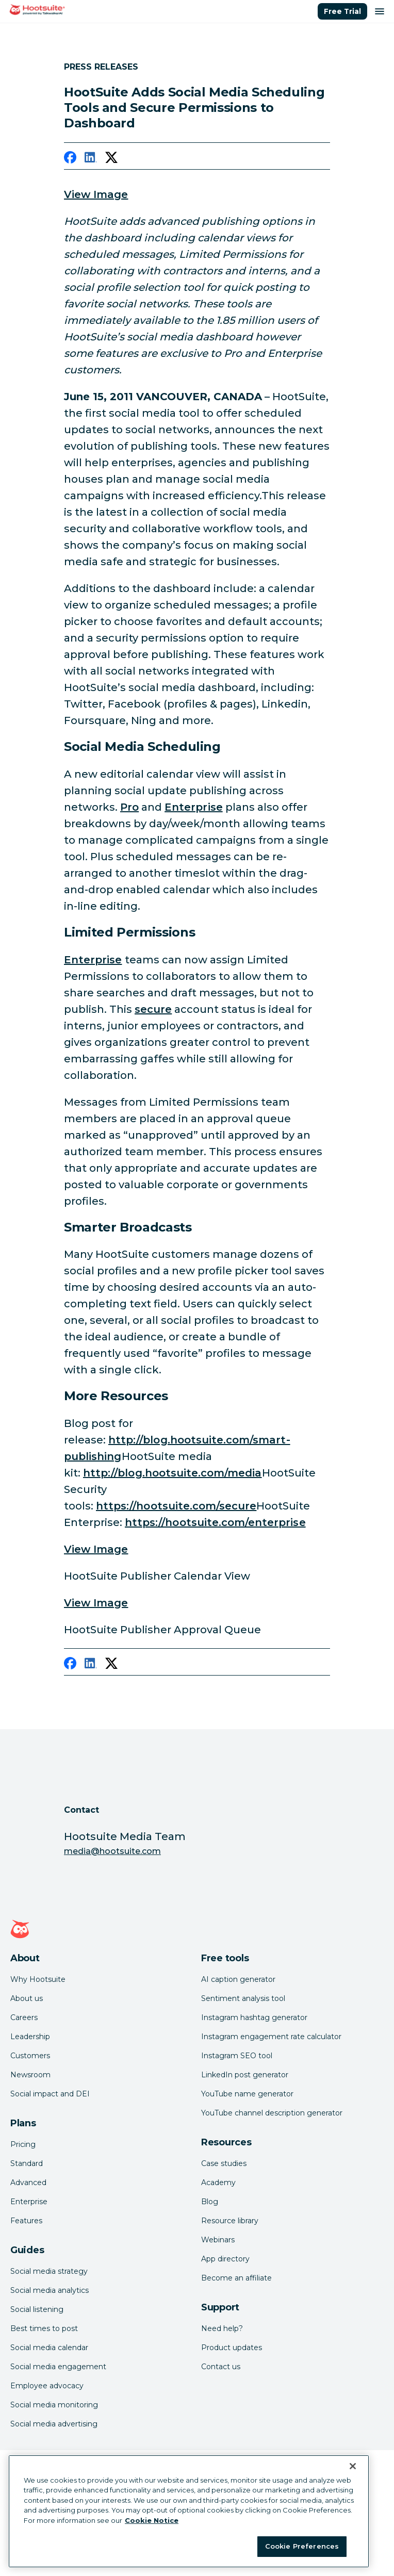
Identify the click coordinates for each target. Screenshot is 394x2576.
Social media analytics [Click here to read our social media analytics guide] (49, 2290)
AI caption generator (238, 1979)
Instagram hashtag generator (254, 2017)
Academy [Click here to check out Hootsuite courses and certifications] (218, 2182)
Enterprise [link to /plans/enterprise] (194, 807)
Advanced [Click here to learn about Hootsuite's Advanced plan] (28, 2182)
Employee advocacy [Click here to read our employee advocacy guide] (47, 2385)
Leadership (30, 2036)
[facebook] (70, 159)
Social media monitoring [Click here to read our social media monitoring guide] (54, 2404)
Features (26, 2220)
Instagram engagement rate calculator (271, 2036)
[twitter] (111, 159)
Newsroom (30, 2074)
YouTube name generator (247, 2093)
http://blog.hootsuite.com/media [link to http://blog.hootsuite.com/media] (172, 1473)
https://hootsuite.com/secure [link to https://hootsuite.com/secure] (176, 1506)
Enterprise (28, 2201)
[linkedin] (91, 159)
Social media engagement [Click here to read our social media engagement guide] (58, 2366)
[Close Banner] (352, 2466)
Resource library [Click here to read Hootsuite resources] (229, 2220)
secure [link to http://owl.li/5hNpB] (153, 1009)
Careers (24, 2017)
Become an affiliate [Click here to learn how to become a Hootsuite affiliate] (236, 2278)
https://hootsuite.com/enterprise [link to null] (215, 1522)
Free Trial (342, 11)
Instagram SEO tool (236, 2055)
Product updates (231, 2347)
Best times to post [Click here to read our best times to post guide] (44, 2328)
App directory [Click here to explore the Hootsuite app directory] (225, 2258)
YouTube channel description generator (271, 2113)
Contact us (220, 2366)
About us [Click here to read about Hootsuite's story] (26, 1998)
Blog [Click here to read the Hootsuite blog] (209, 2201)
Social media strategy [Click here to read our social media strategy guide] (49, 2271)
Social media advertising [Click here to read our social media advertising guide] (53, 2424)
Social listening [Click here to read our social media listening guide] (36, 2309)
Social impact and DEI (50, 2093)
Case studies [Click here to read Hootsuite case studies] (224, 2163)
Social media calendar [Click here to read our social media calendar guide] (49, 2347)
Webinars (218, 2239)
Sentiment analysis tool (243, 1998)
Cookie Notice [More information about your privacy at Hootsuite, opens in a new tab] (151, 2520)
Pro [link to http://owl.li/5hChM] (129, 807)
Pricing (23, 2144)
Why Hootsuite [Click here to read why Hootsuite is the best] (37, 1979)
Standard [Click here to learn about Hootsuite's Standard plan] (26, 2163)
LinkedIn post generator (244, 2074)
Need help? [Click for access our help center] (222, 2328)
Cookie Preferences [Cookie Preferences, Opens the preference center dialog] (302, 2546)
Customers (30, 2055)
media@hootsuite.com (112, 1851)
